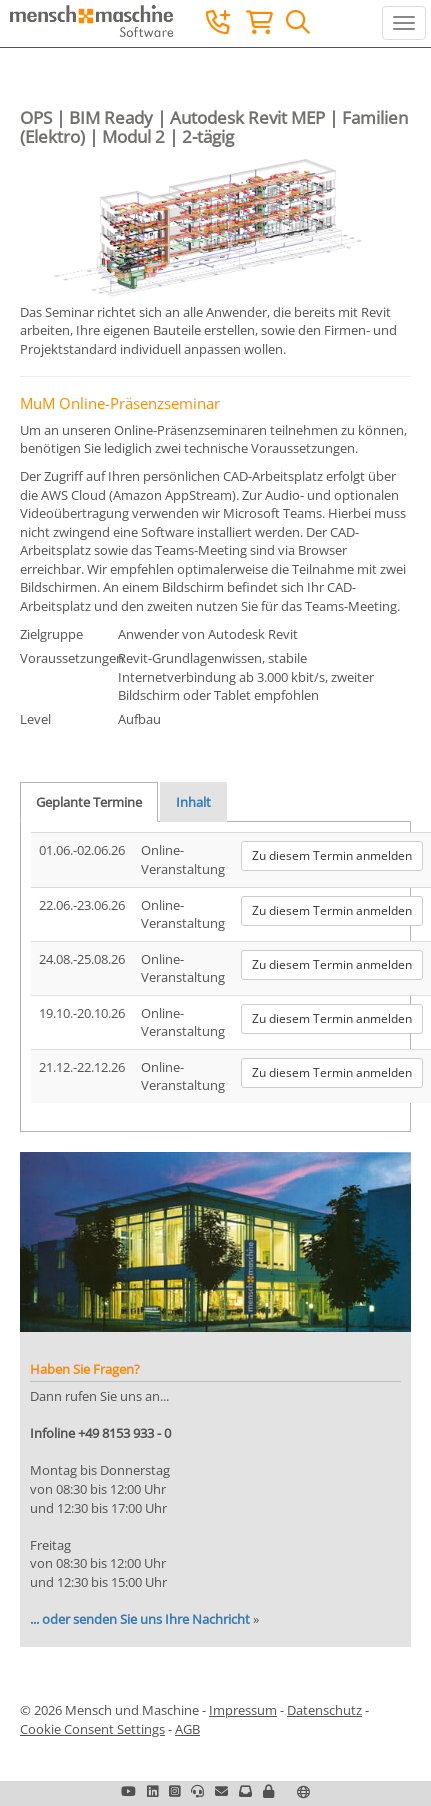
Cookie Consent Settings (92, 1729)
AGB (187, 1729)
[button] (268, 1791)
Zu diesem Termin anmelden (332, 855)
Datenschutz (324, 1710)
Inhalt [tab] (193, 802)
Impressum (243, 1710)
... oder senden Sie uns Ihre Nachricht (140, 1619)
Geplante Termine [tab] (89, 802)
